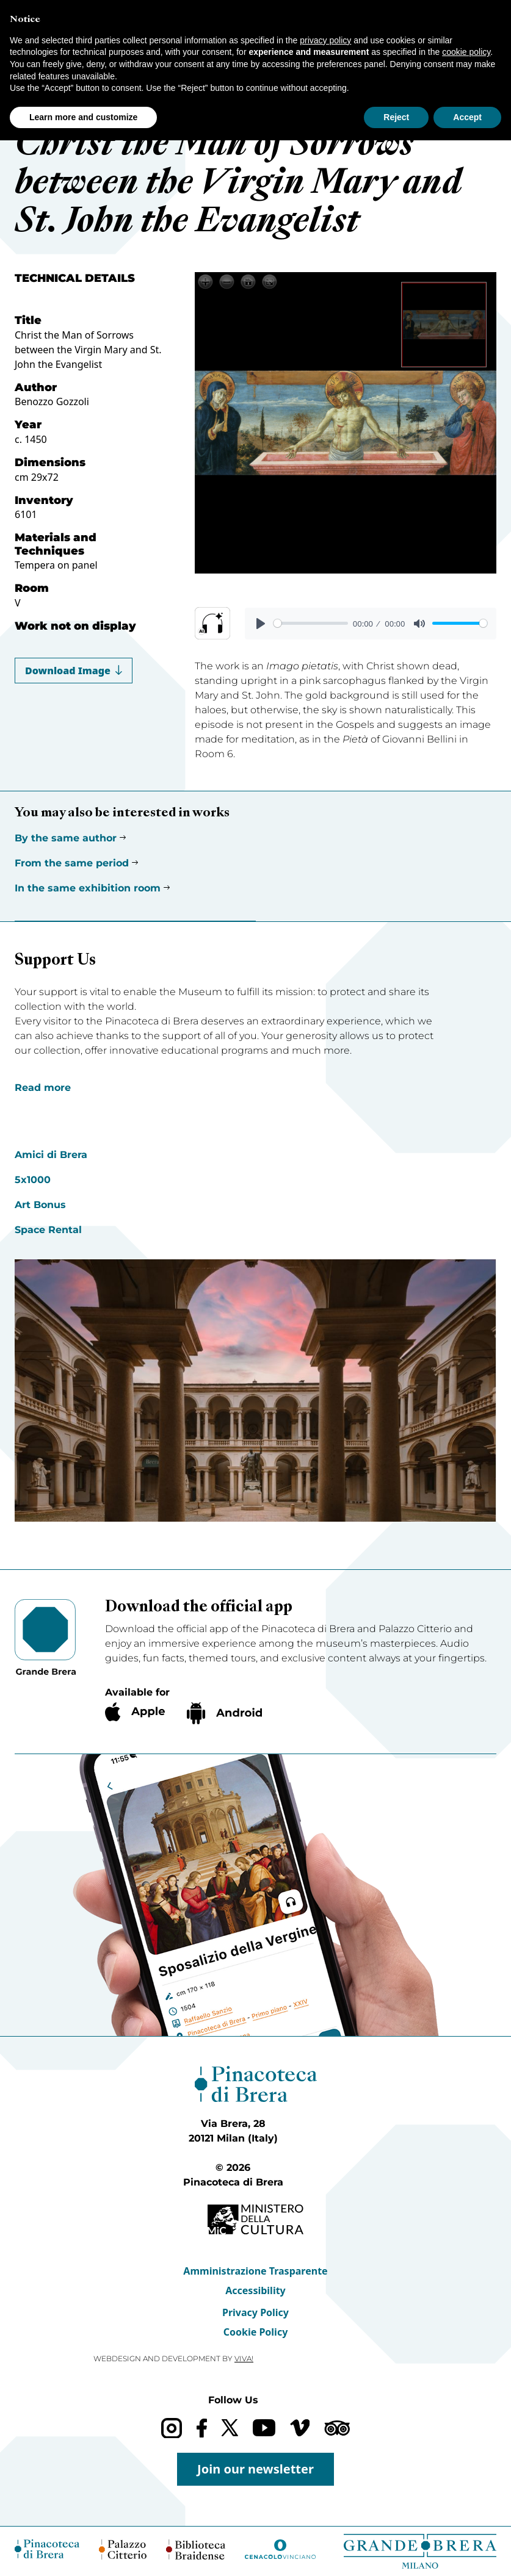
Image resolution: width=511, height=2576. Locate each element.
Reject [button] (396, 117)
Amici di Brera (51, 1154)
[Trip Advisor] (337, 2428)
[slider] (311, 623)
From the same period (72, 863)
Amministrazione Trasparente (255, 2271)
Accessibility (255, 2290)
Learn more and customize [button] (83, 117)
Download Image (73, 670)
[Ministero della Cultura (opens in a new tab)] (255, 2219)
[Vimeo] (300, 2427)
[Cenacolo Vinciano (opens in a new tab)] (280, 2549)
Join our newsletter (255, 2469)
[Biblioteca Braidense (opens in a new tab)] (195, 2549)
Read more (43, 1087)
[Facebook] (202, 2428)
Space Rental (48, 1230)
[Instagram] (171, 2428)
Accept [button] (467, 117)
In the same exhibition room (88, 888)
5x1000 (33, 1179)
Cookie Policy (255, 2332)
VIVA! (243, 2358)
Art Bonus (40, 1205)
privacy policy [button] (325, 40)
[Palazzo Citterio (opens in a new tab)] (123, 2549)
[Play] (260, 623)
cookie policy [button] (466, 52)
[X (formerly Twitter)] (230, 2427)
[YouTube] (264, 2427)
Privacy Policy (255, 2312)
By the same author (66, 838)
